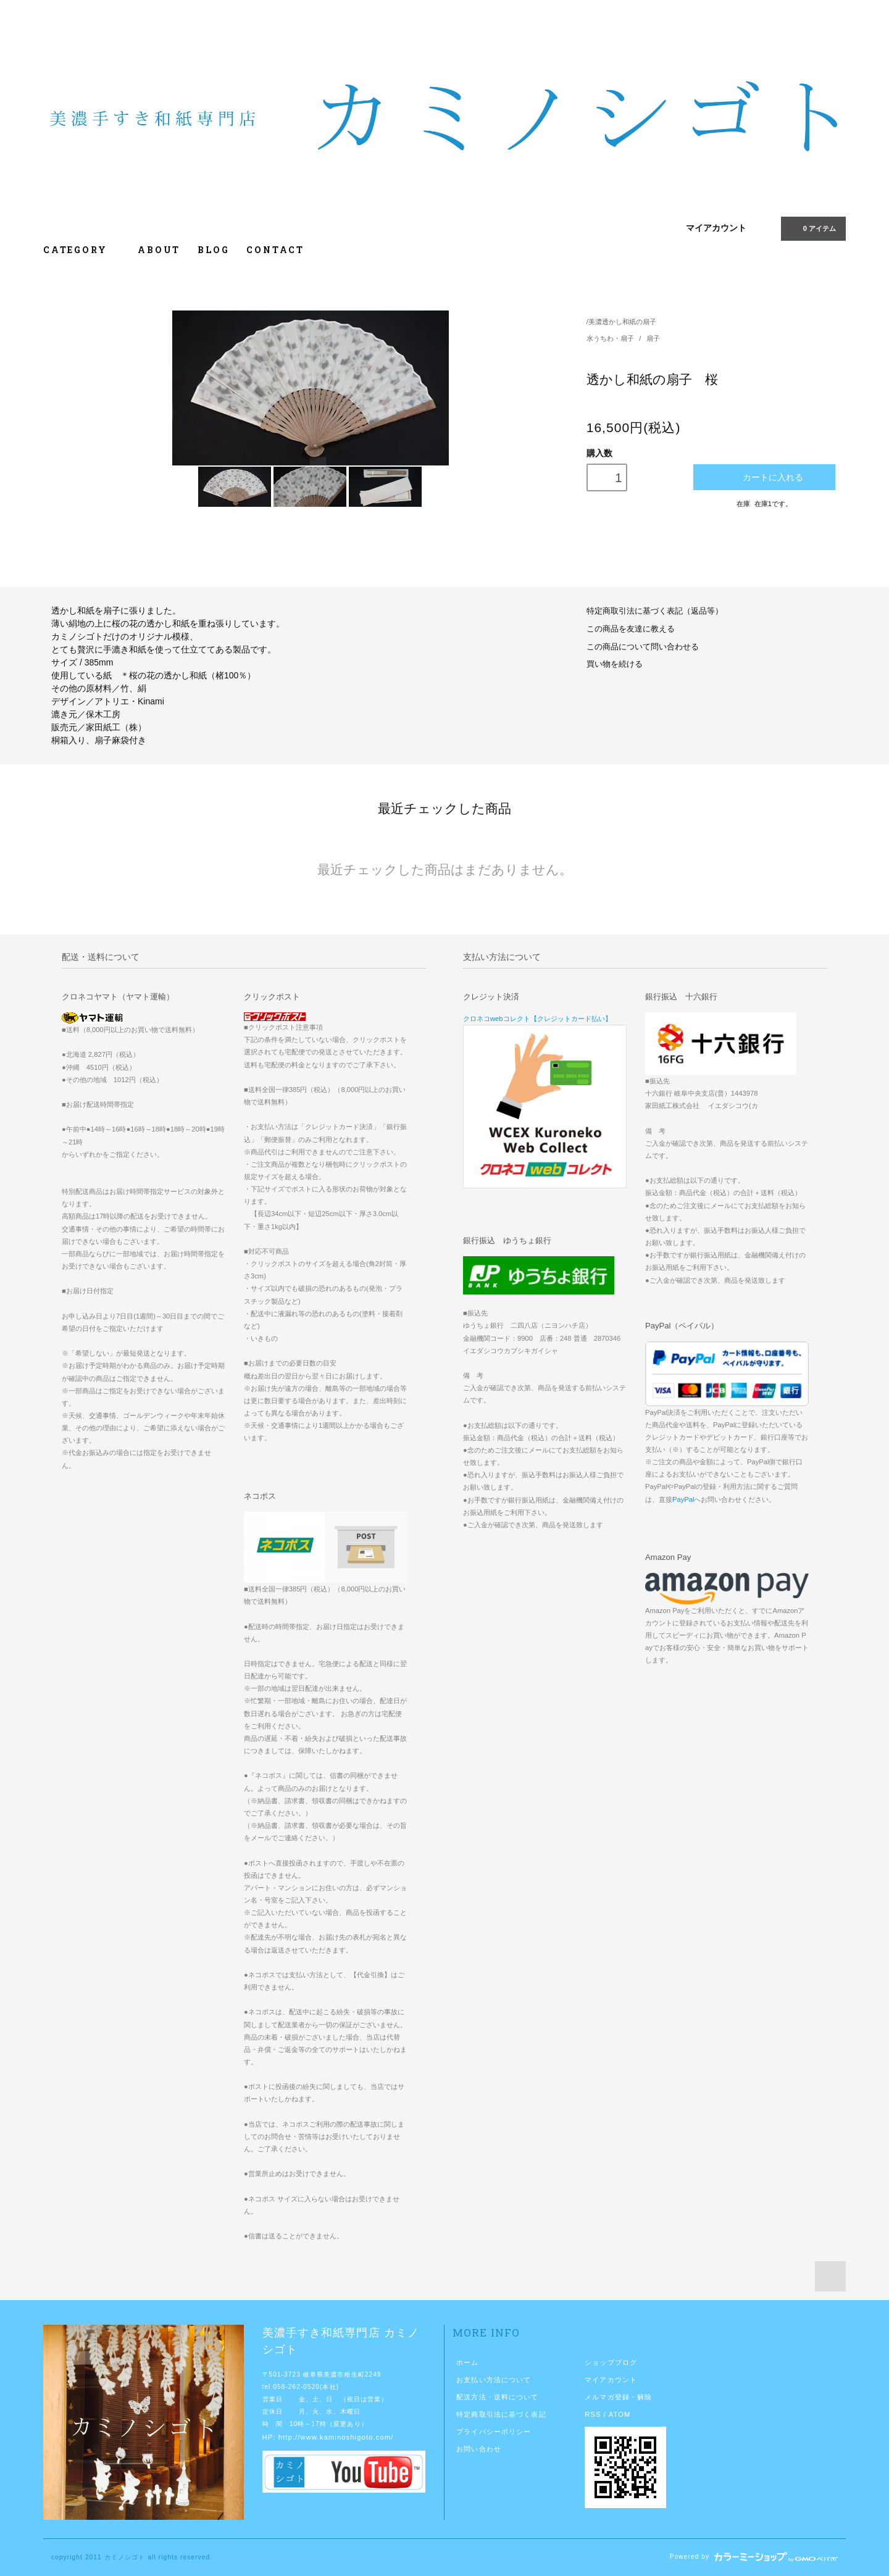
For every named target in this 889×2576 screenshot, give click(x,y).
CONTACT (275, 250)
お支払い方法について (493, 2379)
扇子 (653, 338)
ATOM (620, 2414)
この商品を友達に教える (630, 629)
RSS (593, 2414)
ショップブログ (611, 2362)
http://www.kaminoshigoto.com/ (336, 2437)
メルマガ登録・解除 (618, 2397)
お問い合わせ (478, 2449)
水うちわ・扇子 (611, 338)
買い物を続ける (614, 664)
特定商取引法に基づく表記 (501, 2414)
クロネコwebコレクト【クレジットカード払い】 (537, 1018)
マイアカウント (716, 228)
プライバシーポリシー (493, 2431)
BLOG (213, 250)
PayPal (683, 1499)
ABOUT (159, 250)
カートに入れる (764, 477)
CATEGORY (81, 250)
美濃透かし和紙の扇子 (622, 321)
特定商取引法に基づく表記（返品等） (654, 611)
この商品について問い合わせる (642, 647)
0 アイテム (812, 228)
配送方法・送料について (497, 2397)
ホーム (467, 2362)
